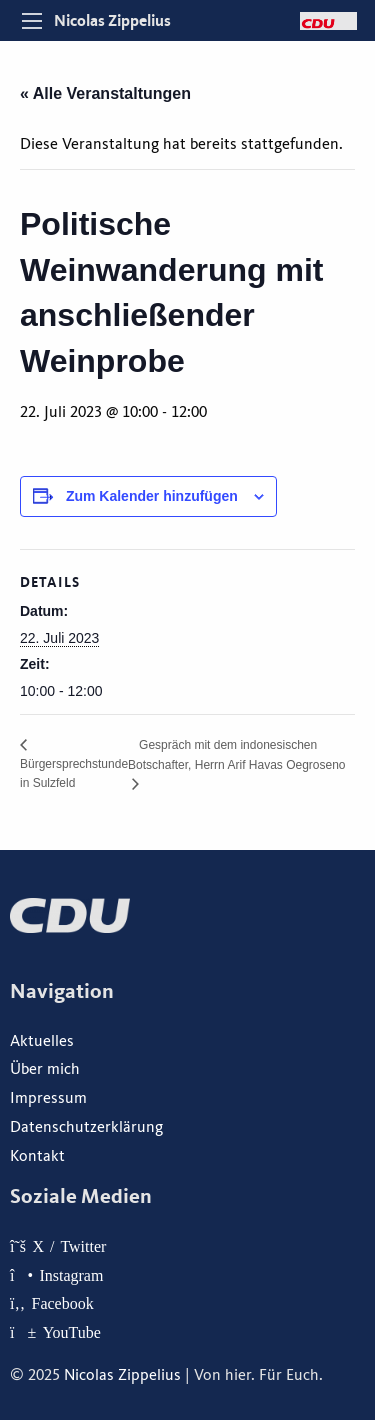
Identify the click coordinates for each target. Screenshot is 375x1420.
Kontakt (37, 1156)
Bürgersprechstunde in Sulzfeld (74, 773)
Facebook (63, 1303)
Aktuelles (42, 1041)
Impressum (48, 1098)
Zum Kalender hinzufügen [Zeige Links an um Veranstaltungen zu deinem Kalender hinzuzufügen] (152, 496)
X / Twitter (69, 1246)
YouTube (72, 1332)
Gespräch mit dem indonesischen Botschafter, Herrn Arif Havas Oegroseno (236, 755)
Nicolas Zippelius (112, 20)
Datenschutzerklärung (86, 1127)
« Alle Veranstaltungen (105, 93)
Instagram (71, 1275)
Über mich (45, 1069)
